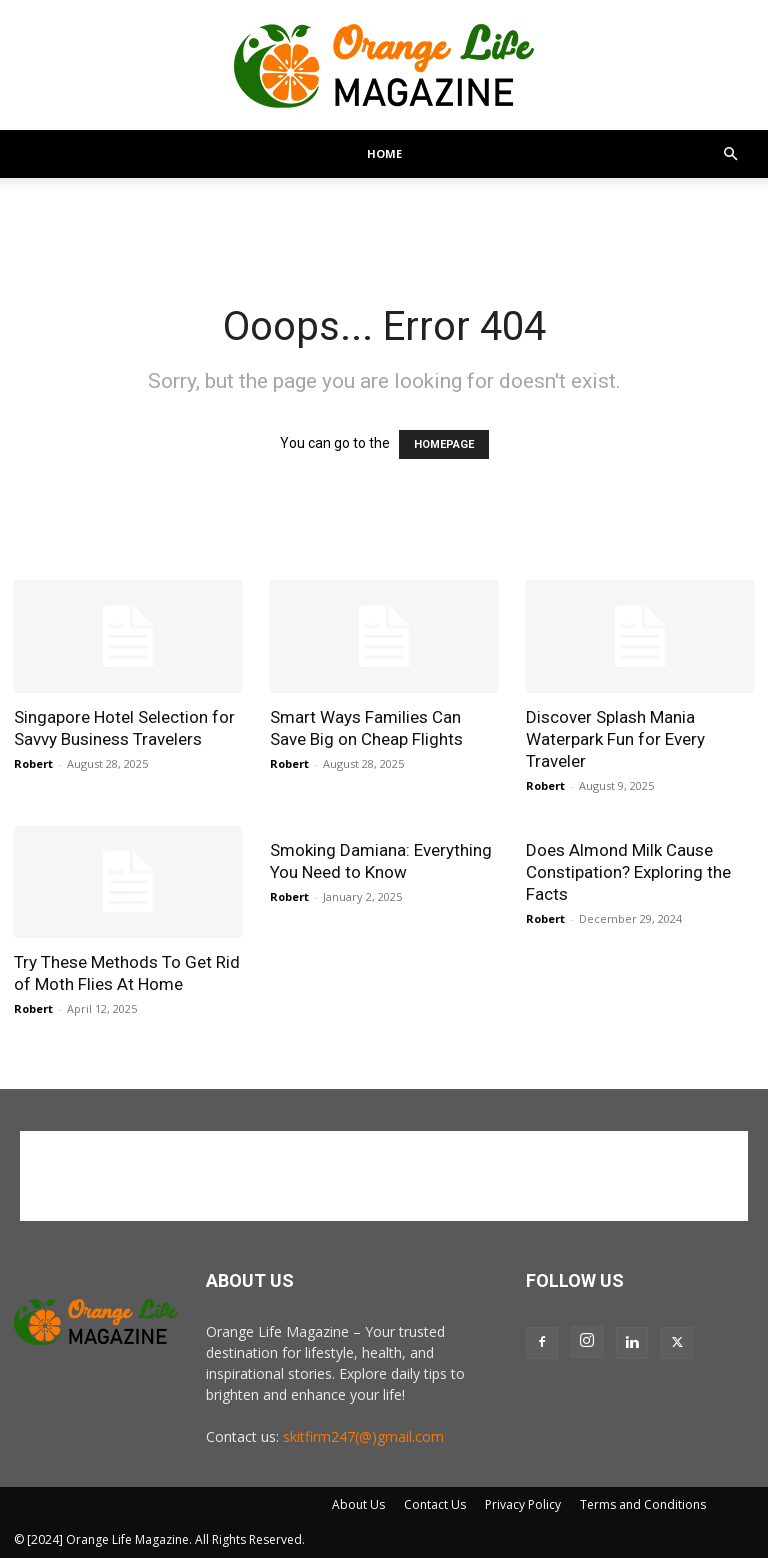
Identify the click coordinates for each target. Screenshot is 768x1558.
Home (384, 153)
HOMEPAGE (444, 444)
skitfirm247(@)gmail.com (363, 1436)
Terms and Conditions (643, 1504)
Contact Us (435, 1504)
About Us (358, 1504)
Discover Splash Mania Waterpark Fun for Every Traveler (615, 739)
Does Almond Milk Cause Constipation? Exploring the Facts (628, 872)
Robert (33, 763)
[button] (730, 154)
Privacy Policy (523, 1504)
